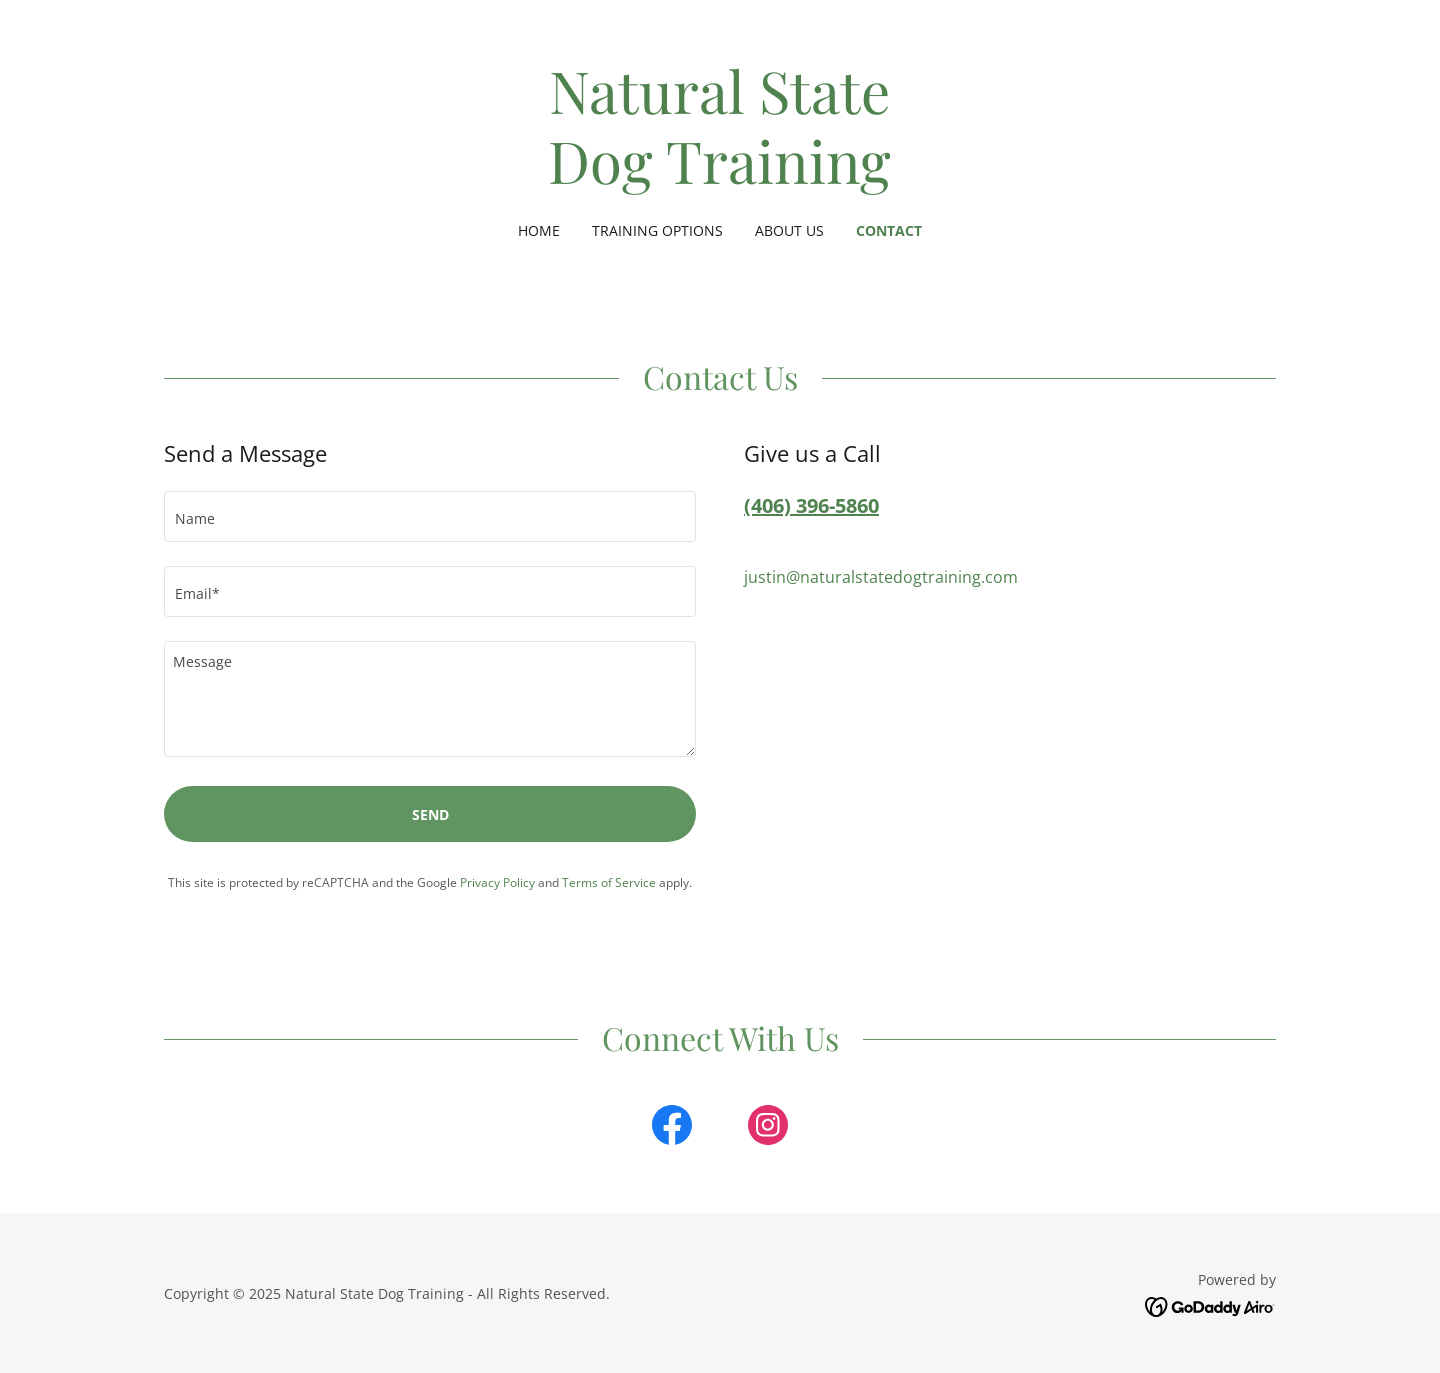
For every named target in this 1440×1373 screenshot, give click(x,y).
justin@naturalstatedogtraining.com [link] (881, 577)
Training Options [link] (657, 230)
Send (430, 814)
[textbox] (430, 516)
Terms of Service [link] (609, 882)
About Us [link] (789, 230)
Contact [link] (889, 230)
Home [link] (539, 230)
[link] (720, 178)
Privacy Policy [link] (497, 882)
